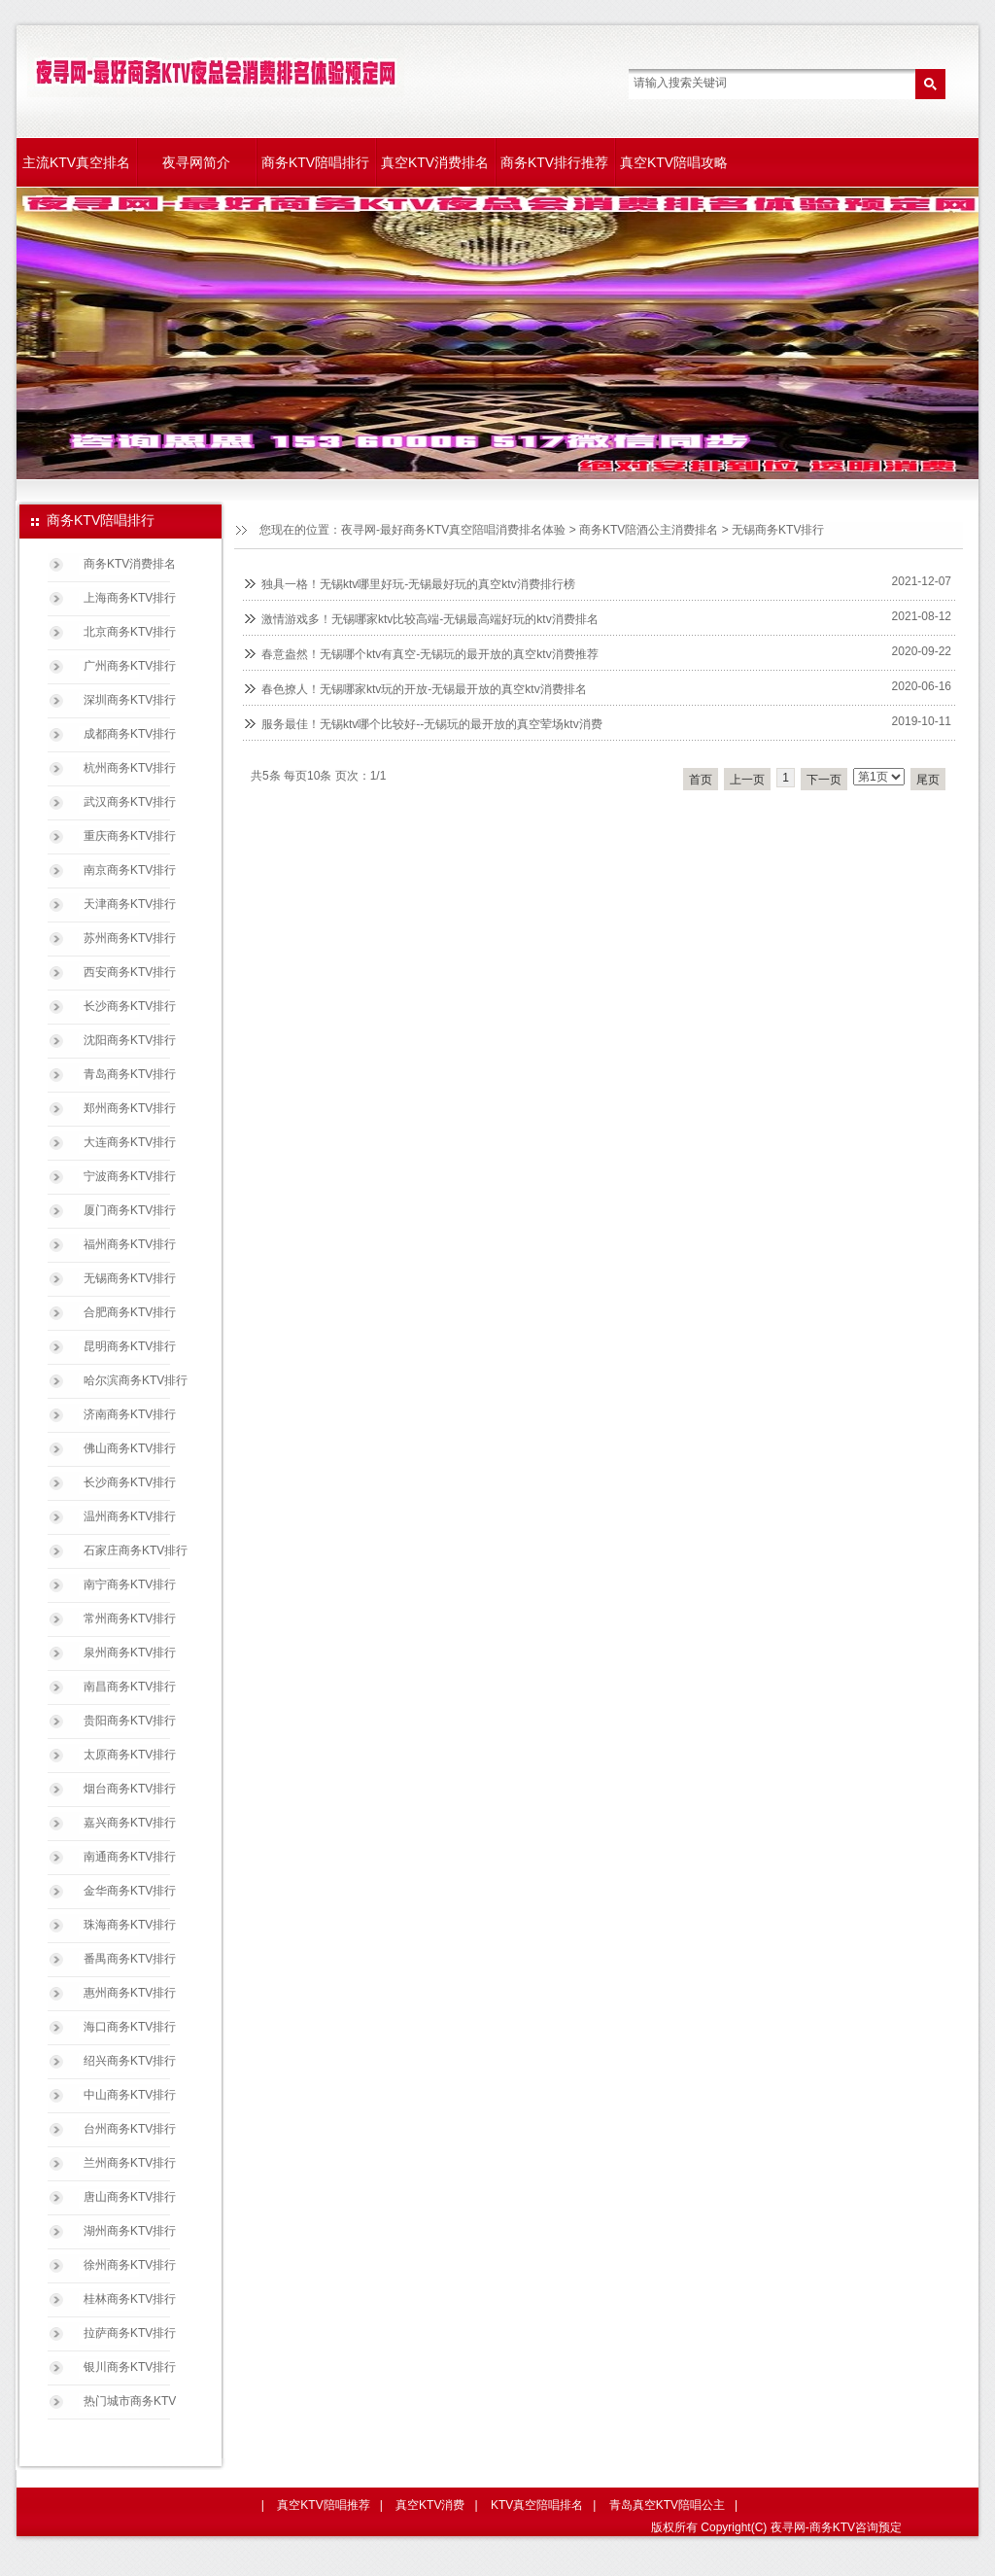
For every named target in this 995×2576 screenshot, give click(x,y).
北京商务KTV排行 (130, 632)
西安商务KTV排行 (130, 972)
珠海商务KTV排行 (130, 1925)
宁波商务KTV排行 (130, 1176)
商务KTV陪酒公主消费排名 (648, 530)
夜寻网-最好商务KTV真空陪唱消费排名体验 (453, 530)
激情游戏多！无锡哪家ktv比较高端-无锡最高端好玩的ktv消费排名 (430, 619)
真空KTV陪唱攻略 (674, 162)
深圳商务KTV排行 (130, 700)
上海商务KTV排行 (130, 598)
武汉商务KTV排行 (130, 802)
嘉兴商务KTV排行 (130, 1822)
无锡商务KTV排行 (778, 530)
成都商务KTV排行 (130, 734)
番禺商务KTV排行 (130, 1959)
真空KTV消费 (429, 2505)
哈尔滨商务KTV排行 (136, 1380)
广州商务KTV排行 (130, 666)
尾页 (928, 779)
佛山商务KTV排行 (130, 1448)
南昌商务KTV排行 (130, 1686)
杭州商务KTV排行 (130, 768)
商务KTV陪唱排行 (315, 162)
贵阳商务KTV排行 (130, 1720)
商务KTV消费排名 (130, 564)
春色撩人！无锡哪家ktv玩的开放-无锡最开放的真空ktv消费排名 (424, 689)
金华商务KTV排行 (130, 1890)
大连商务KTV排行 (130, 1142)
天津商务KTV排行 (130, 904)
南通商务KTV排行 (130, 1856)
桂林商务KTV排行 (130, 2299)
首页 (700, 779)
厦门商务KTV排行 (130, 1210)
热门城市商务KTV (130, 2401)
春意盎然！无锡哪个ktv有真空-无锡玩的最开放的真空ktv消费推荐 (430, 654)
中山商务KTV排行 (130, 2095)
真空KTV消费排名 (435, 162)
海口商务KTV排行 (130, 2027)
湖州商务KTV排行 (130, 2231)
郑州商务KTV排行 (130, 1108)
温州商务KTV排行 (130, 1516)
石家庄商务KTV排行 (136, 1550)
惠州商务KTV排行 (130, 1993)
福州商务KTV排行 (130, 1244)
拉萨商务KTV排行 (130, 2333)
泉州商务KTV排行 (130, 1652)
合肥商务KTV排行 (130, 1312)
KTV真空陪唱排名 (537, 2505)
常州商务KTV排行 (130, 1618)
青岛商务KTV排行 (130, 1074)
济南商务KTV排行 (130, 1414)
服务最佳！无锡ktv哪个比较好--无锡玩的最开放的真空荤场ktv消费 (431, 724)
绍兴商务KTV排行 (130, 2061)
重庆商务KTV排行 (130, 836)
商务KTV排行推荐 (554, 162)
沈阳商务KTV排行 (130, 1040)
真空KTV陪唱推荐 (323, 2505)
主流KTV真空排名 (76, 162)
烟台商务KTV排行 (130, 1788)
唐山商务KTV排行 (130, 2197)
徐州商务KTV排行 (130, 2265)
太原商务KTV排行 (130, 1754)
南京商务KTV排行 (130, 870)
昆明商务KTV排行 (130, 1346)
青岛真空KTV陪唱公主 (667, 2505)
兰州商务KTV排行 (130, 2163)
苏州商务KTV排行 (130, 938)
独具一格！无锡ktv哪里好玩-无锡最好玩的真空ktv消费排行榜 (418, 584)
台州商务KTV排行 (130, 2129)
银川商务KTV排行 (130, 2367)
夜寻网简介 (196, 162)
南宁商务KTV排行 (130, 1584)
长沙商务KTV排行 (130, 1006)
